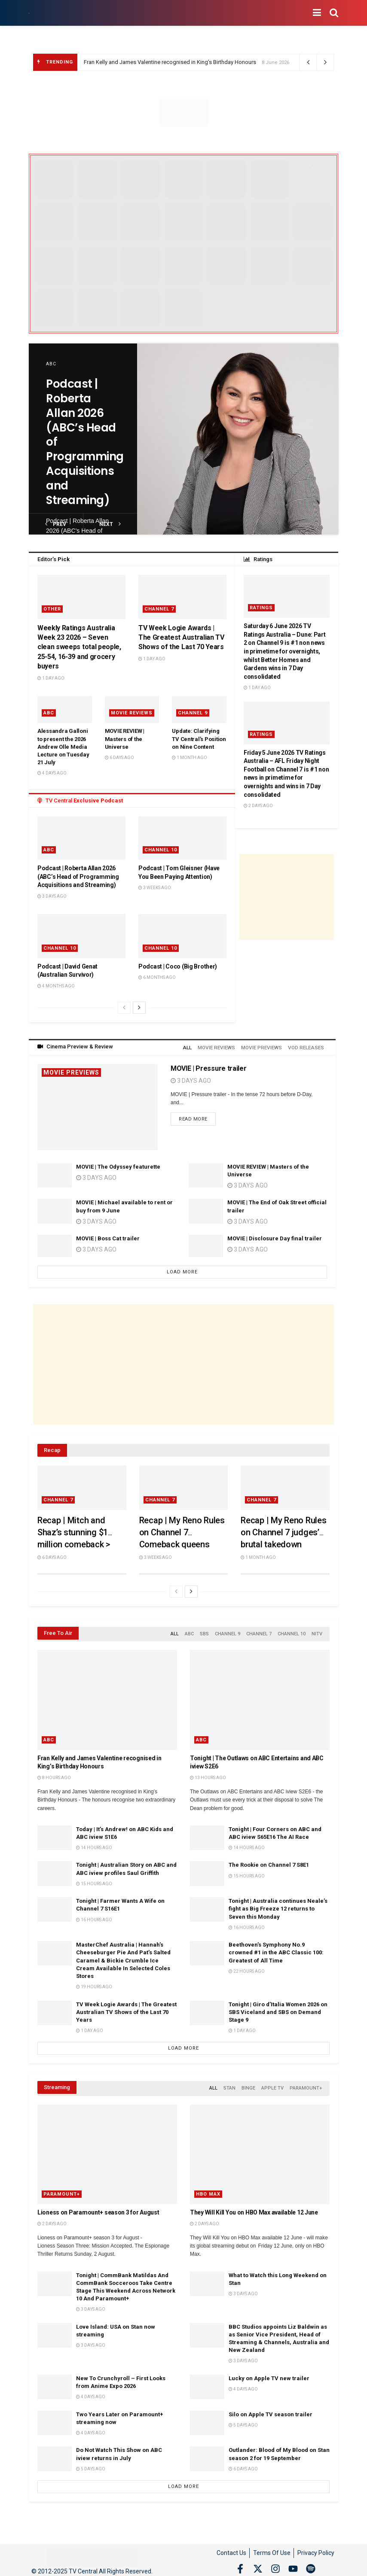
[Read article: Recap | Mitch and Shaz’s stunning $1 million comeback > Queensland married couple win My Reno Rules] (81, 1486)
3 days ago (52, 896)
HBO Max (208, 2189)
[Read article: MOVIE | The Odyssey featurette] (54, 1173)
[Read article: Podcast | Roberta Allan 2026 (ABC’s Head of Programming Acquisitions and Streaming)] (237, 439)
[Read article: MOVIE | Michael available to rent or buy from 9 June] (54, 1209)
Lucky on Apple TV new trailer (269, 2373)
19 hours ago (94, 1983)
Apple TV (272, 2084)
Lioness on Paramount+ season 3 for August (98, 2207)
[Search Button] (334, 13)
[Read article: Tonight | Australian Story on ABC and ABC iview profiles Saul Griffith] (54, 1870)
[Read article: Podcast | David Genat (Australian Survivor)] (81, 936)
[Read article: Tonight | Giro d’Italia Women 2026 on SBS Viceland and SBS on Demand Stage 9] (207, 2009)
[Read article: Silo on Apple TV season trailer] (207, 2417)
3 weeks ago (154, 887)
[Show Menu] (317, 13)
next (110, 524)
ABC (51, 364)
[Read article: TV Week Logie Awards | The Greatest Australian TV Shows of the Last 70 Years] (182, 597)
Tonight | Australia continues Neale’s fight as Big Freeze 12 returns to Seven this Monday (278, 1905)
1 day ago (50, 678)
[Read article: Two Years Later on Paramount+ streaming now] (54, 2417)
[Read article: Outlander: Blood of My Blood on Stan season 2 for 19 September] (207, 2453)
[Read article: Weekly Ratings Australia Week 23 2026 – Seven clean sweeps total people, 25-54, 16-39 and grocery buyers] (81, 597)
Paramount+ (306, 2084)
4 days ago (52, 773)
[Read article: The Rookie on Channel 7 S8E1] (207, 1870)
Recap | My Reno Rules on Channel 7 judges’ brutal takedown (283, 1530)
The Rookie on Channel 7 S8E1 (269, 1861)
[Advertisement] (286, 897)
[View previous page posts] (124, 1008)
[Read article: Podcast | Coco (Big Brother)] (182, 936)
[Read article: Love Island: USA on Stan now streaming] (54, 2330)
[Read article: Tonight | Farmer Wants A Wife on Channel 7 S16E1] (54, 1906)
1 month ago (189, 757)
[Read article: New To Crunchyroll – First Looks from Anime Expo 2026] (54, 2381)
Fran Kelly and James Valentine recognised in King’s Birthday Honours (170, 62)
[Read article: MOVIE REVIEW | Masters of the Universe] (206, 1173)
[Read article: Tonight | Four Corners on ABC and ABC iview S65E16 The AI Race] (207, 1834)
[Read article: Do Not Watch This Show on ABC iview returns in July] (54, 2453)
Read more (197, 1116)
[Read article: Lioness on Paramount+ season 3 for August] (107, 2149)
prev (55, 524)
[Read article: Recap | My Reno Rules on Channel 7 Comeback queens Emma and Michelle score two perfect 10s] (183, 1486)
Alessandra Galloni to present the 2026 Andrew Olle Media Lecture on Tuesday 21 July (63, 747)
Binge (248, 2084)
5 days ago (243, 2419)
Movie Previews (71, 1070)
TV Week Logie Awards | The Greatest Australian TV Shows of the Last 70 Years (181, 637)
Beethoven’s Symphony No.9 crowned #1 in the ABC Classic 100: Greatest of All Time (276, 1949)
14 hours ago (94, 1844)
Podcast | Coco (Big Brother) (177, 966)
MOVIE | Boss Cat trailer (108, 1236)
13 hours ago (208, 1774)
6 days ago (119, 757)
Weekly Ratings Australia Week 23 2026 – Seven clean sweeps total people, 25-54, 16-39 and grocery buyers (79, 647)
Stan (229, 2084)
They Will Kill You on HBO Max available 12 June (254, 2207)
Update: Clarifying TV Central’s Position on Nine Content (199, 739)
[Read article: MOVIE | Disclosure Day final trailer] (206, 1245)
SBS (204, 1631)
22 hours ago (247, 1967)
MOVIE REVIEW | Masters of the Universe (124, 739)
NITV (317, 1631)
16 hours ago (94, 1916)
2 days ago (258, 805)
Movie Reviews (132, 713)
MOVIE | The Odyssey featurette (118, 1165)
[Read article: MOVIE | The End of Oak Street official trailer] (206, 1209)
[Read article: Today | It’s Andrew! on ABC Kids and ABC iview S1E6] (54, 1834)
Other (52, 609)
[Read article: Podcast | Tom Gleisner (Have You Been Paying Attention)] (182, 838)
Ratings (261, 608)
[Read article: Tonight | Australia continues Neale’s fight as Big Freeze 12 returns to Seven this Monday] (207, 1906)
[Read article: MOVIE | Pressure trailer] (97, 1105)
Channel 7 (159, 609)
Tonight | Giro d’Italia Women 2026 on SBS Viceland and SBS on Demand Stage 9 (278, 2008)
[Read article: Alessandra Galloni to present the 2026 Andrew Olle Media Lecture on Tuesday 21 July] (64, 709)
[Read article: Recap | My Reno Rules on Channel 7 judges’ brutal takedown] (285, 1486)
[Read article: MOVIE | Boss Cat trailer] (54, 1245)
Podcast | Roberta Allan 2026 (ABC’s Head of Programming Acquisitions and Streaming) (78, 876)
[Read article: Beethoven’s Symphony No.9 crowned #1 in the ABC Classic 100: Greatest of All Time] (207, 1950)
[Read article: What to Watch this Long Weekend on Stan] (207, 2278)
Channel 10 (160, 850)
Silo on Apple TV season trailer (270, 2409)
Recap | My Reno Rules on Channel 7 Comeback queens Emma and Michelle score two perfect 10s (182, 1542)
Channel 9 (193, 713)
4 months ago (56, 986)
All (194, 1046)
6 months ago (157, 977)
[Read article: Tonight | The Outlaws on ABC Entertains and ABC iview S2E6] (260, 1696)
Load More (182, 1270)
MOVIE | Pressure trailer (208, 1067)
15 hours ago (94, 1880)
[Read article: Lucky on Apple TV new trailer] (207, 2381)
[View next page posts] (139, 1008)
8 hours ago (54, 1774)
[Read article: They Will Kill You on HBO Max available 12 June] (260, 2149)
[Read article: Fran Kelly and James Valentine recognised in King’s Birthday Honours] (107, 1696)
